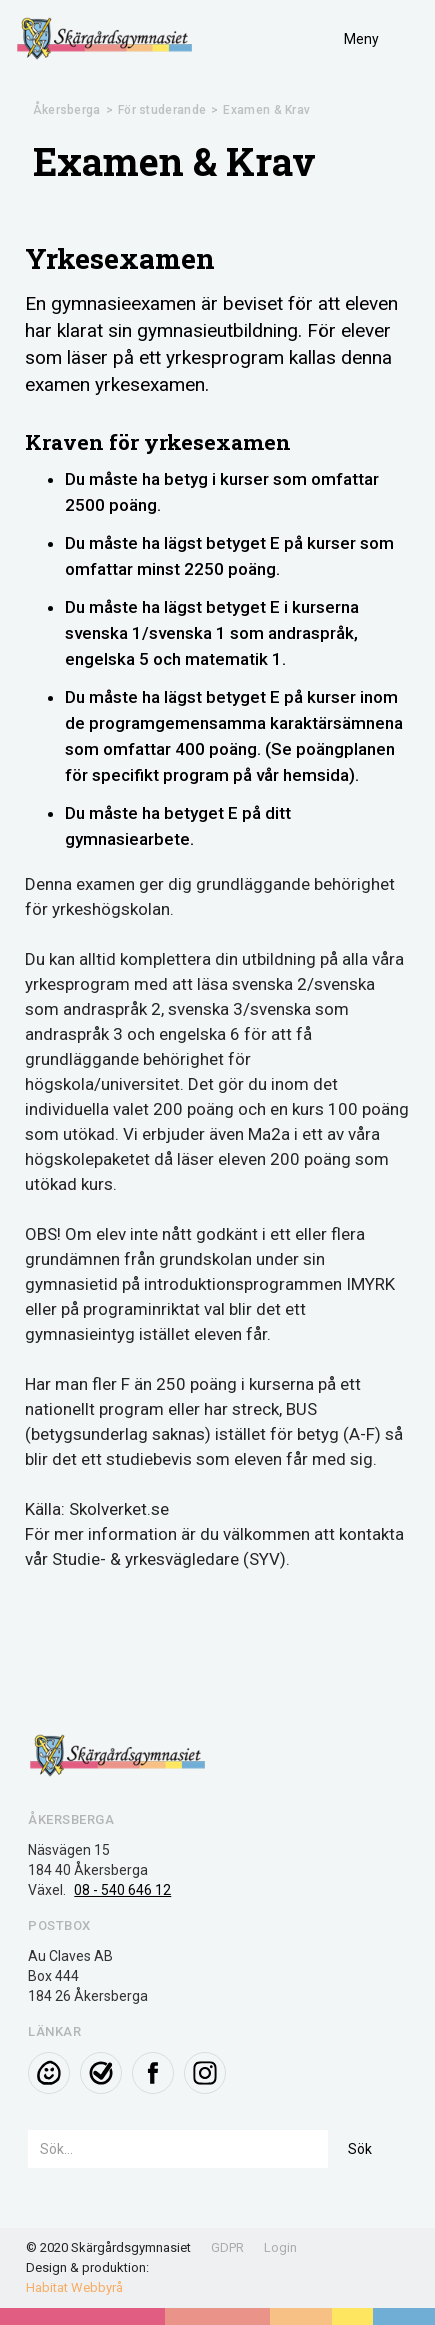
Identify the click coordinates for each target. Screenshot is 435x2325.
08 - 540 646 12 (122, 1890)
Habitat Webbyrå (74, 2287)
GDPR (227, 2247)
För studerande (162, 110)
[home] (105, 38)
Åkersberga (67, 110)
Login (280, 2247)
